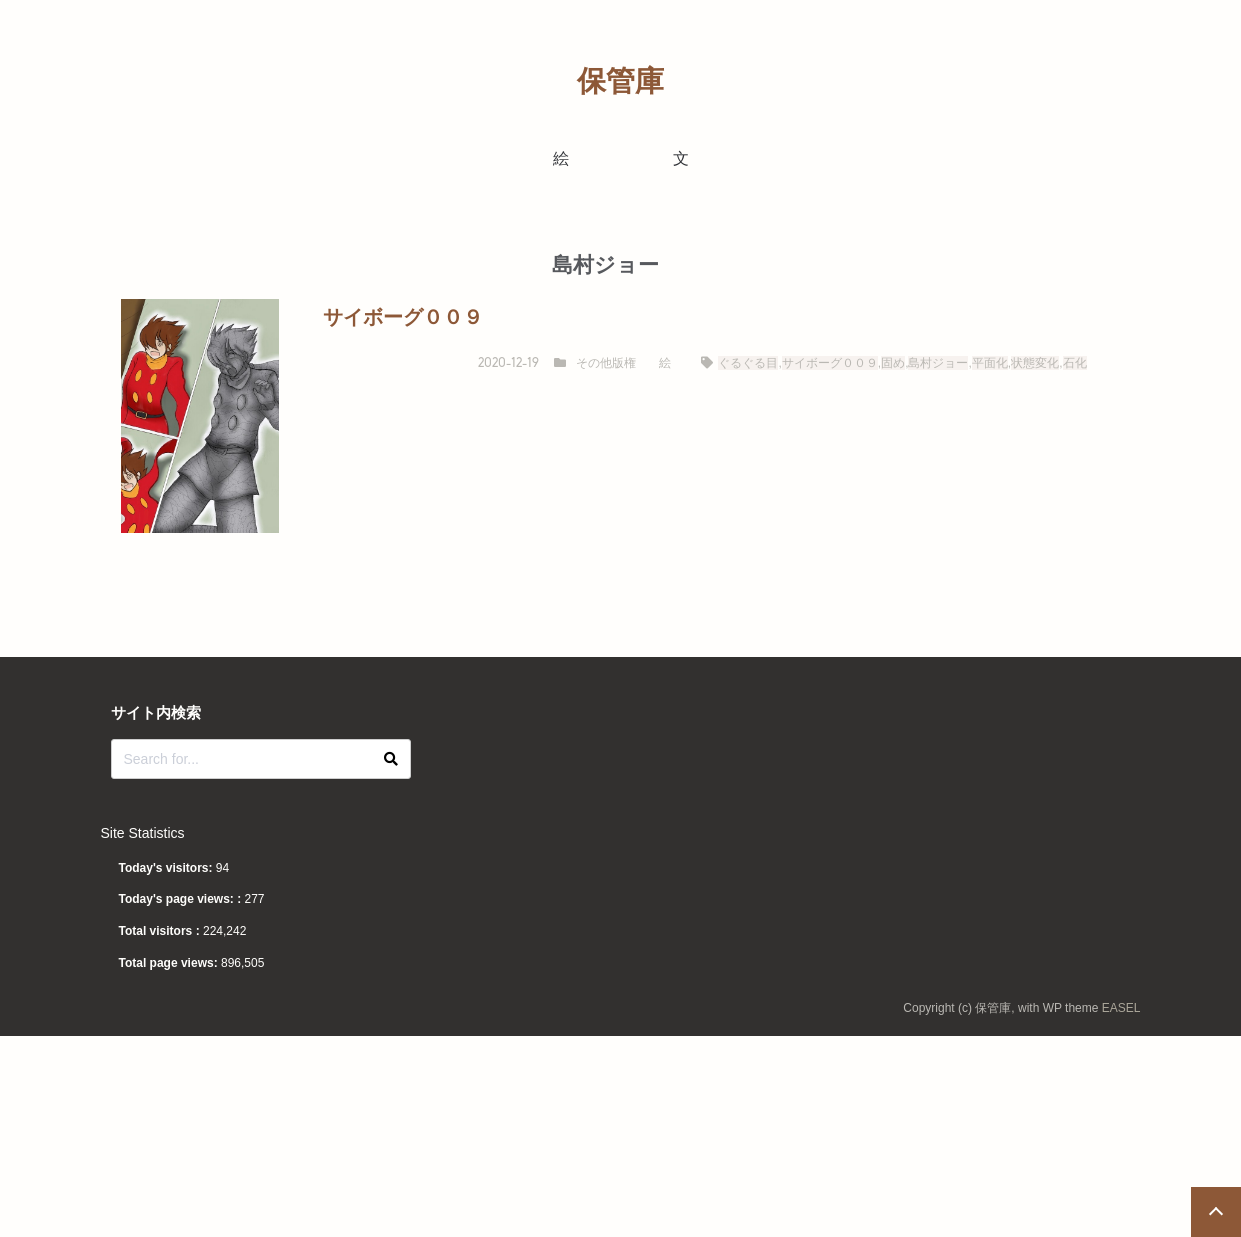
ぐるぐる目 (748, 363)
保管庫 (620, 81)
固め (893, 363)
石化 (1075, 363)
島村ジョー (938, 363)
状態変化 (1035, 363)
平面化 (990, 363)
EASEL (1121, 1008)
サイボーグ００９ (830, 363)
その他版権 (606, 363)
